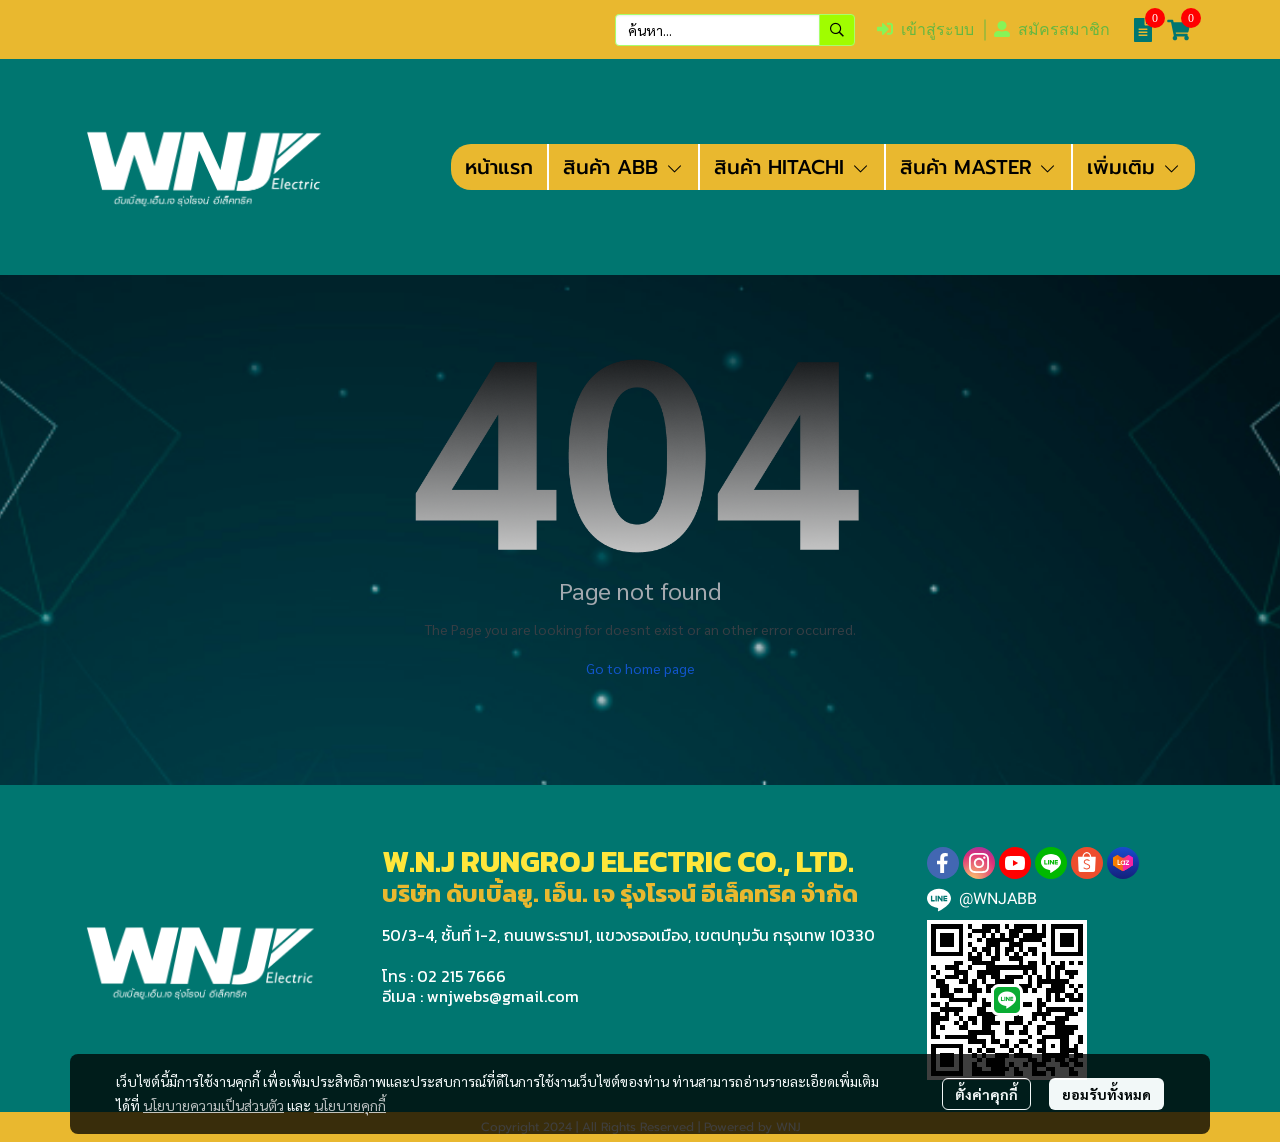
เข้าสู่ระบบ (925, 29)
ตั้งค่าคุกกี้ (986, 1094)
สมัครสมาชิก (1052, 29)
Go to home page (640, 668)
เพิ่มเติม (1134, 167)
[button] (735, 30)
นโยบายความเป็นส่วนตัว (213, 1105)
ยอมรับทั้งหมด (1106, 1094)
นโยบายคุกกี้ (350, 1105)
